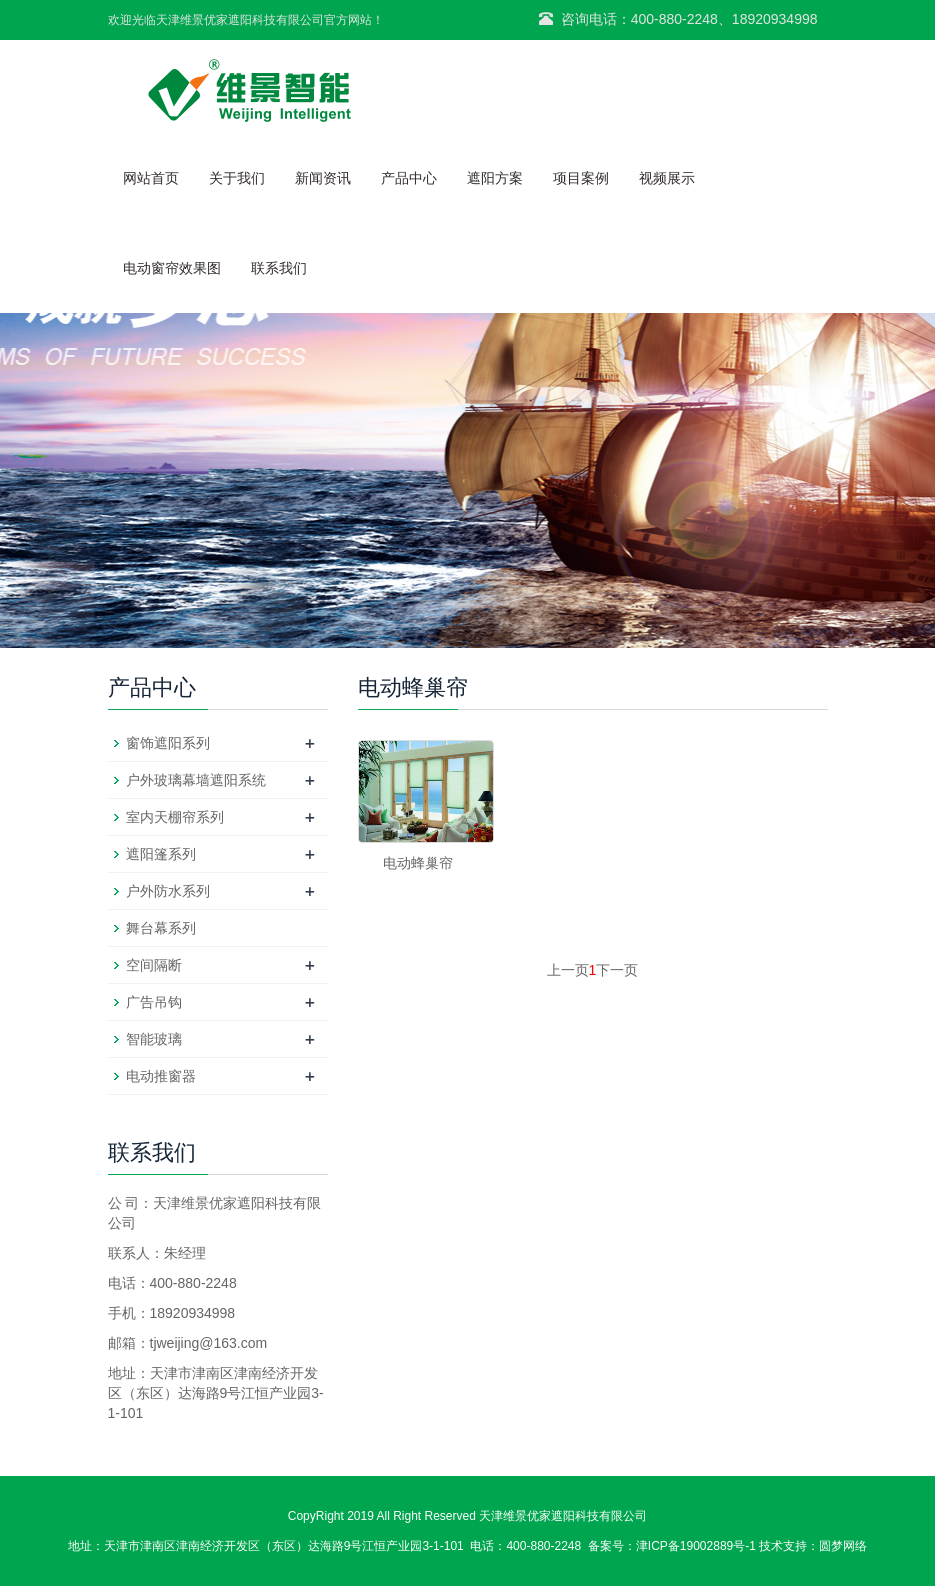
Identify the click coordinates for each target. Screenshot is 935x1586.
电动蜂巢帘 (418, 863)
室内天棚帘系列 (175, 817)
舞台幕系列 (161, 928)
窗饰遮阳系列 (168, 743)
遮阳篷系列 (161, 854)
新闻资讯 (323, 178)
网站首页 (151, 178)
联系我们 (279, 268)
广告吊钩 (154, 1002)
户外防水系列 (168, 891)
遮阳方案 (495, 178)
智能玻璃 (154, 1039)
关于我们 (237, 178)
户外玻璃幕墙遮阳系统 (196, 780)
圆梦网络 (843, 1546)
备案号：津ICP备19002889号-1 (672, 1546)
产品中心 (409, 178)
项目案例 (581, 178)
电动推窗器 (161, 1076)
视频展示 (667, 178)
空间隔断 (154, 965)
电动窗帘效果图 (172, 268)
